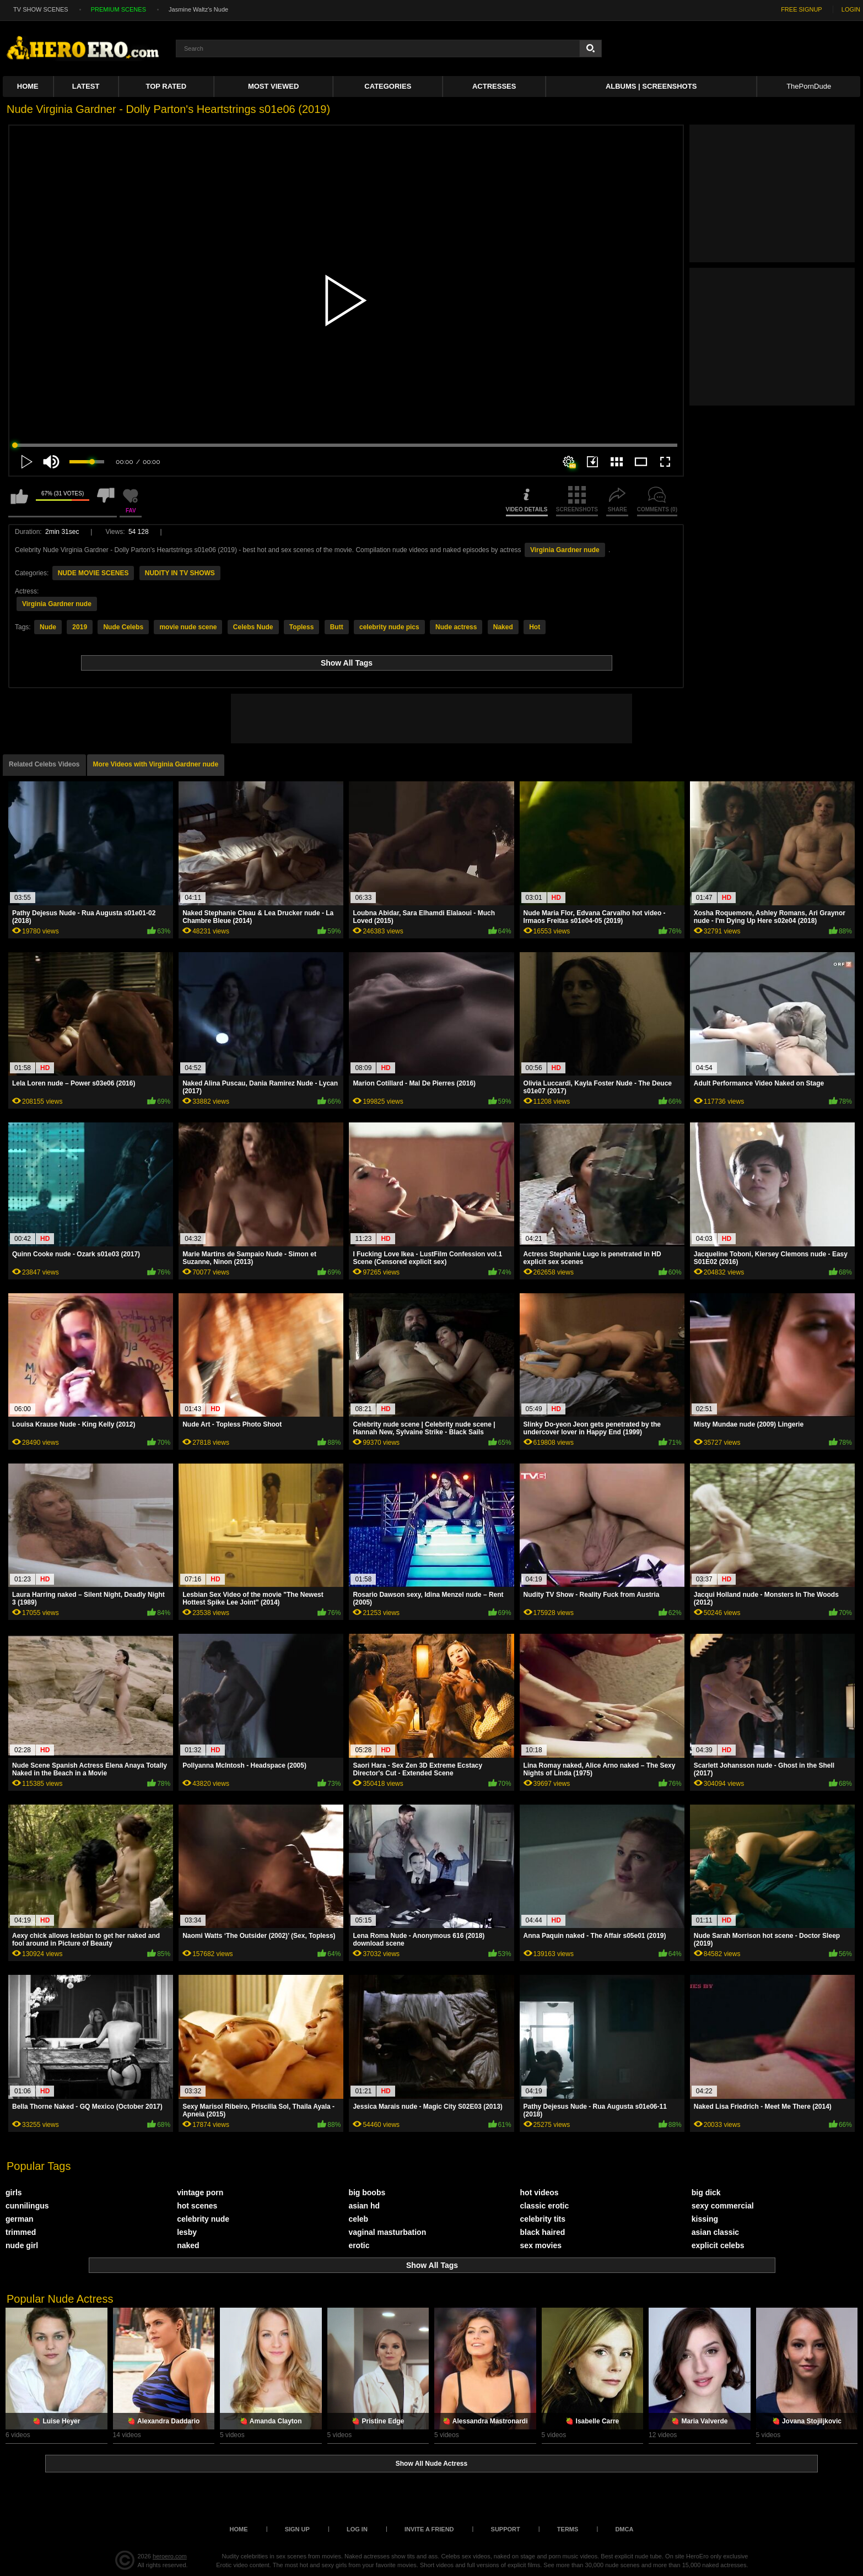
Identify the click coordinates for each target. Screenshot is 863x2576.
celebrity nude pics (389, 627)
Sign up (297, 2529)
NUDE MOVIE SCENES (93, 573)
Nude (48, 627)
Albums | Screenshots (651, 86)
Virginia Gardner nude (565, 550)
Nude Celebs (123, 627)
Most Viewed (273, 86)
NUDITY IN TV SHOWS (180, 573)
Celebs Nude (253, 627)
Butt (336, 627)
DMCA (624, 2529)
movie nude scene (188, 627)
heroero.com (170, 2556)
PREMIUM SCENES (118, 9)
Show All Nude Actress (431, 2463)
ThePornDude (808, 86)
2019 (79, 627)
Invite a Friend (429, 2529)
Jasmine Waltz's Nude (198, 9)
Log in (357, 2529)
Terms (568, 2529)
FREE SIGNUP (801, 9)
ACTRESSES (494, 86)
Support (505, 2529)
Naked (503, 627)
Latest (86, 86)
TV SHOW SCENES (40, 9)
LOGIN (851, 9)
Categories (387, 86)
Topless (301, 627)
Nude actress (456, 627)
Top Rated (166, 86)
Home (28, 86)
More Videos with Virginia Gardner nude (156, 764)
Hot (534, 627)
